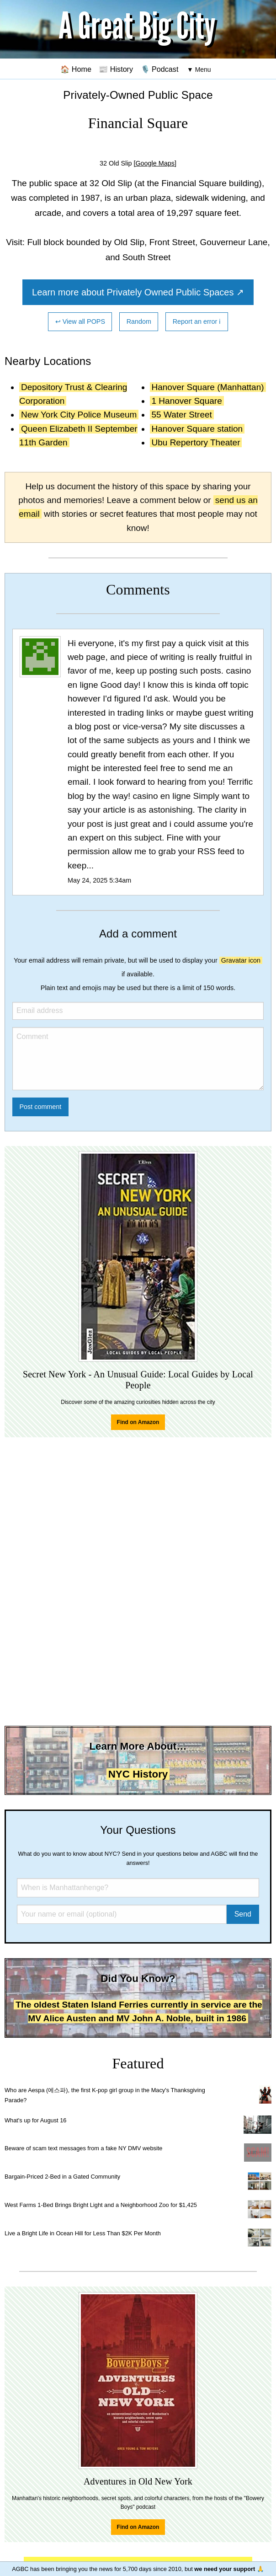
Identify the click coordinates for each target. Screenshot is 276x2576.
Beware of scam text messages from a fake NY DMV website (83, 2148)
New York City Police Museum (79, 414)
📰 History (116, 69)
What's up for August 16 (35, 2120)
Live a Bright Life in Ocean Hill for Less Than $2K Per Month (83, 2233)
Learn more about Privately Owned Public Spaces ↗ (138, 292)
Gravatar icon (240, 960)
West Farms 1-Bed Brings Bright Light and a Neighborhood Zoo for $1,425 (101, 2204)
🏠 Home (75, 69)
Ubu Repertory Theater (196, 442)
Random (139, 321)
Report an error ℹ (197, 321)
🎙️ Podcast (160, 69)
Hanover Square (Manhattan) (208, 387)
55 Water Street (182, 414)
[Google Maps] (154, 163)
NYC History (138, 1774)
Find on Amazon (138, 1422)
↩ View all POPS (80, 321)
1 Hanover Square (187, 401)
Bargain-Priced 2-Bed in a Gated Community (62, 2176)
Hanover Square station (197, 429)
